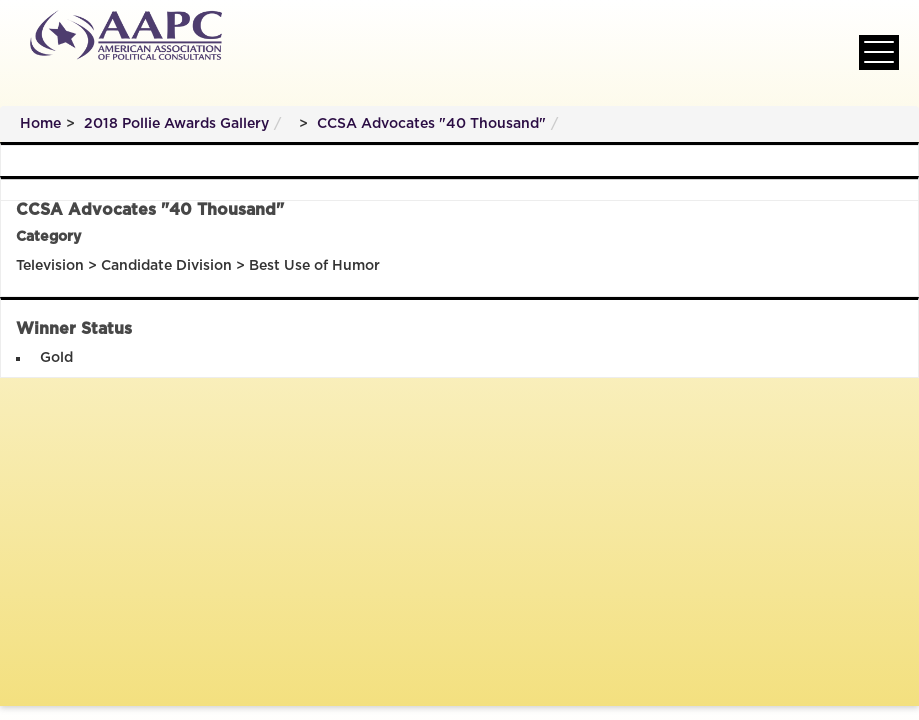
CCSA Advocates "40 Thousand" (431, 124)
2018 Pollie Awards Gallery (176, 124)
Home (40, 124)
